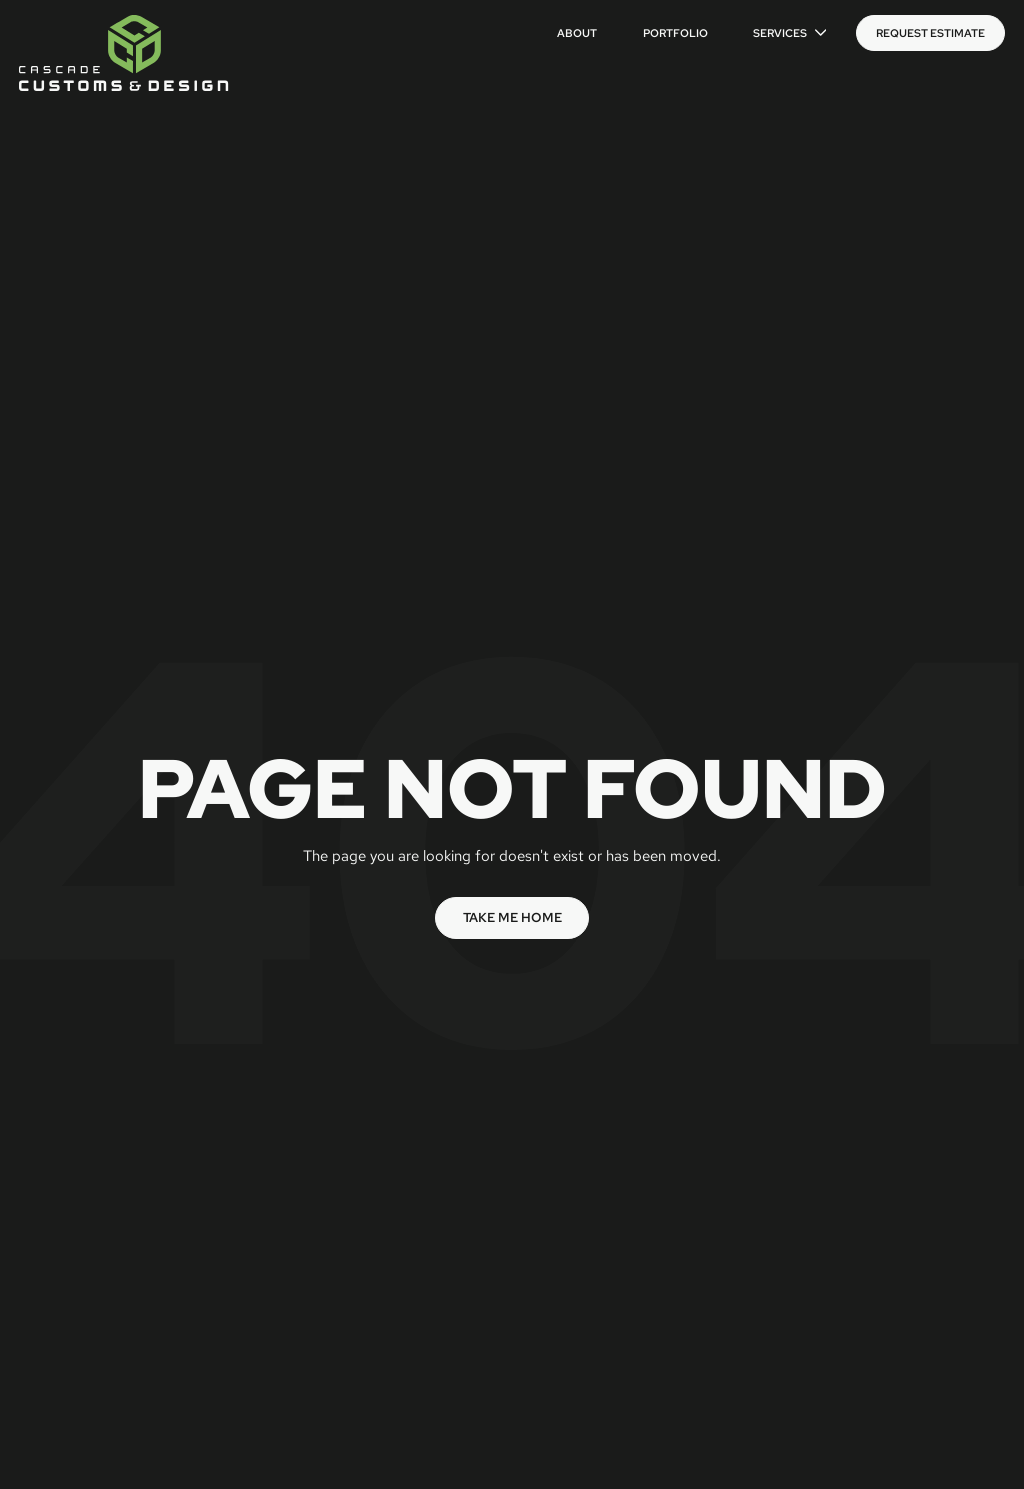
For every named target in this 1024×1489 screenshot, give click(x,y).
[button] (789, 33)
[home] (124, 53)
